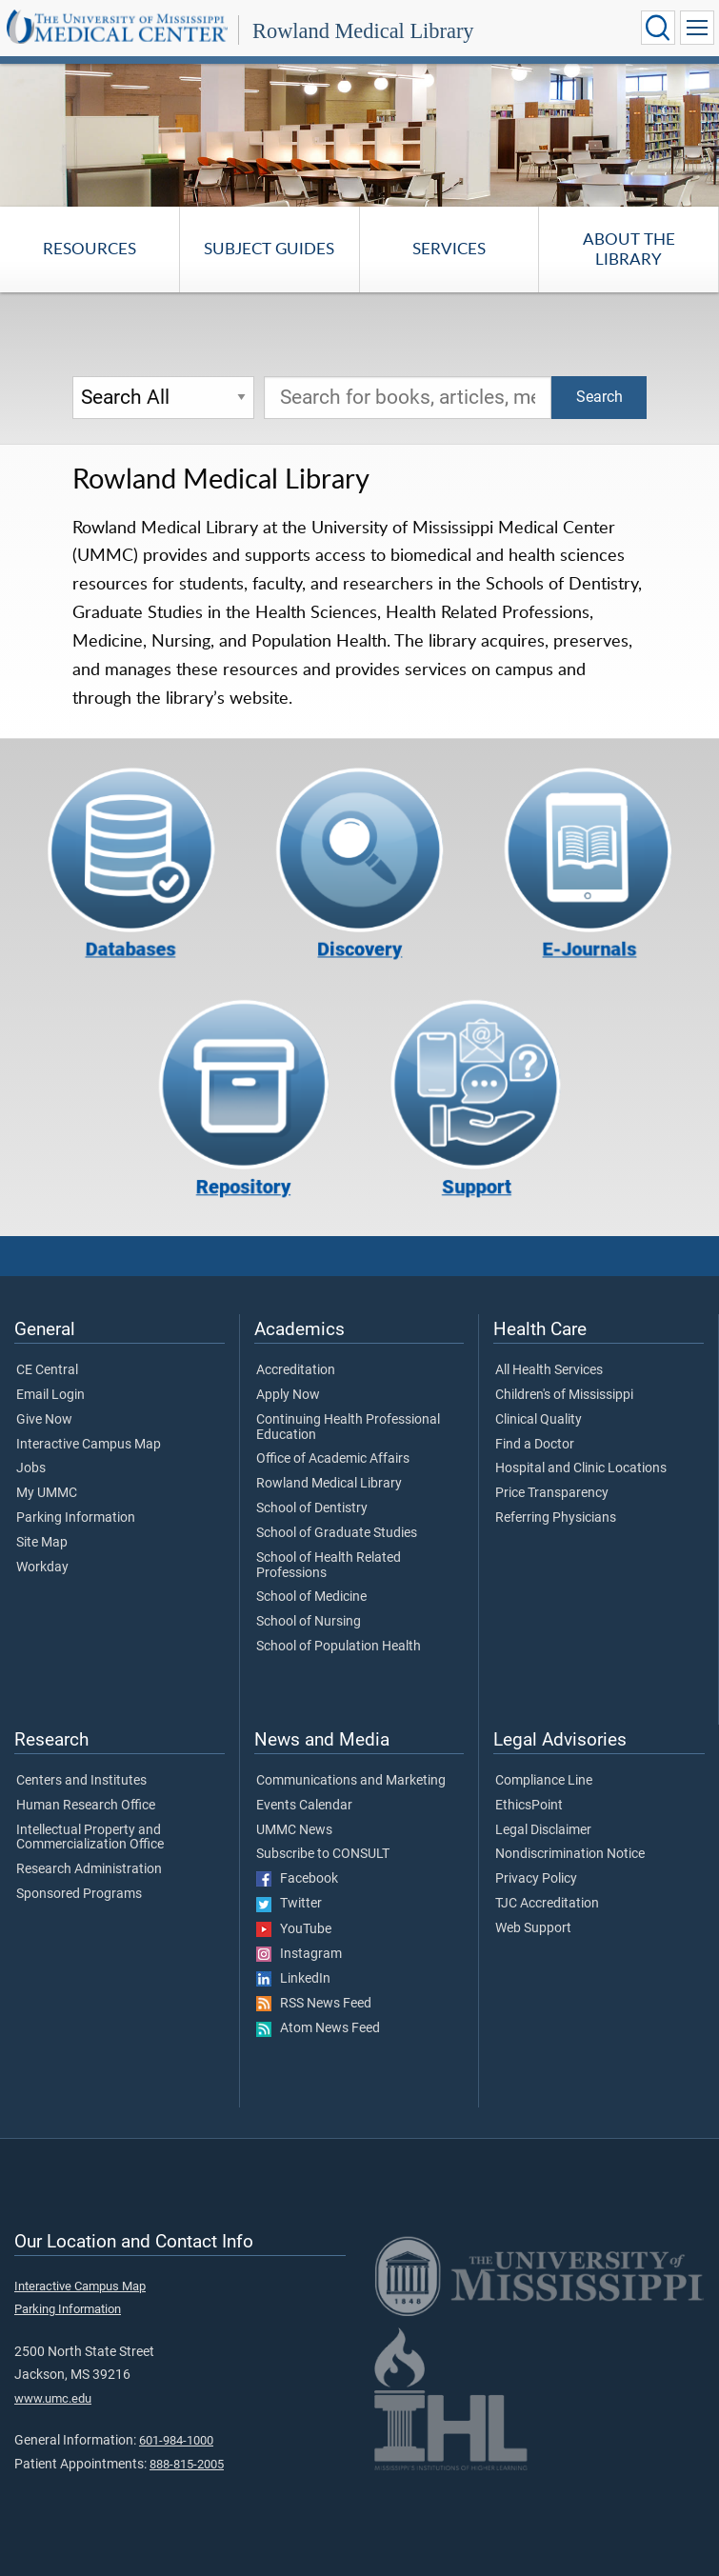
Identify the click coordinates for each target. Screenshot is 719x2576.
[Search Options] (163, 397)
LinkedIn (293, 1979)
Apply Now (288, 1395)
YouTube (293, 1929)
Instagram (299, 1954)
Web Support (533, 1928)
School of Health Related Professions (328, 1565)
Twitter (289, 1903)
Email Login (50, 1395)
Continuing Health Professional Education (348, 1427)
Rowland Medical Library (363, 31)
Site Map (42, 1542)
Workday (42, 1567)
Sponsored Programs (79, 1894)
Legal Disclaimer (543, 1830)
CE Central (47, 1370)
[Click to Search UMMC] (658, 27)
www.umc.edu (52, 2398)
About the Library (629, 248)
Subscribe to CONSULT (322, 1854)
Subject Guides (269, 248)
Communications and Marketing (351, 1780)
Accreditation (295, 1370)
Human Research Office (85, 1805)
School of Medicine (311, 1597)
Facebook (297, 1879)
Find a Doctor (534, 1444)
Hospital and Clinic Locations (581, 1468)
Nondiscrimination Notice (570, 1854)
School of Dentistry (312, 1508)
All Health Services (549, 1370)
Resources (89, 248)
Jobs (31, 1468)
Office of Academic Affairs (332, 1459)
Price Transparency (552, 1493)
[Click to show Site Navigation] (697, 27)
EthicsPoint (529, 1805)
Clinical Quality (538, 1420)
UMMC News (294, 1830)
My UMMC (46, 1493)
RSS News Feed (313, 2003)
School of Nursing (308, 1621)
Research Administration (89, 1869)
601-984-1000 (176, 2440)
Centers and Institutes (81, 1780)
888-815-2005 (187, 2464)
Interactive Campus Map (88, 1444)
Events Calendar (304, 1805)
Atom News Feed (318, 2028)
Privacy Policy (536, 1879)
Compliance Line (543, 1780)
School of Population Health (338, 1646)
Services (449, 248)
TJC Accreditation (547, 1903)
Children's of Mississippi (564, 1395)
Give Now (44, 1420)
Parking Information (75, 1518)
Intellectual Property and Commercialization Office (90, 1838)
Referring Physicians (555, 1518)
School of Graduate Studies (336, 1533)
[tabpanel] (359, 134)
